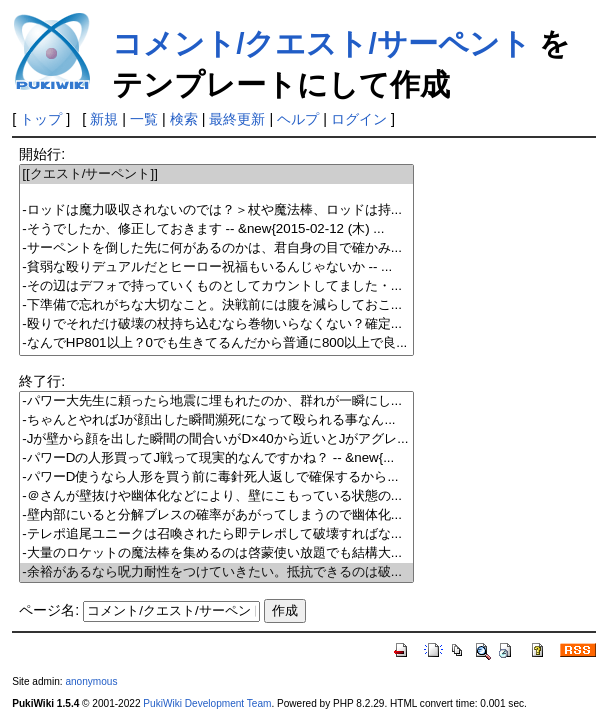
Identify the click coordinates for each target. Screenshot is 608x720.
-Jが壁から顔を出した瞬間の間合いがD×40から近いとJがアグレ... (216, 439)
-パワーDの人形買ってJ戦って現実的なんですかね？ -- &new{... (216, 458)
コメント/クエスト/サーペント (321, 43)
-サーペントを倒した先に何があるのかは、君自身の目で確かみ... (216, 248)
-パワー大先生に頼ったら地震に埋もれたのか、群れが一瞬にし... (216, 401)
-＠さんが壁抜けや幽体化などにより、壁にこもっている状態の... (216, 496)
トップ (41, 119)
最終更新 (237, 119)
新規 (104, 119)
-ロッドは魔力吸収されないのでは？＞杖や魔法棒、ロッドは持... (216, 210)
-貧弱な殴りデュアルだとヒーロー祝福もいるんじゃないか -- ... (216, 267)
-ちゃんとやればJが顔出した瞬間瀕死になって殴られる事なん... (216, 420)
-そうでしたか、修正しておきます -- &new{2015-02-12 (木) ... (216, 229)
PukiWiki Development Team (207, 703)
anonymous (91, 681)
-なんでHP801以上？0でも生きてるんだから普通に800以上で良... (216, 343)
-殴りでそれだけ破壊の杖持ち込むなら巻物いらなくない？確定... (216, 324)
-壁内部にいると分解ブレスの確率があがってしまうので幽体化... (216, 515)
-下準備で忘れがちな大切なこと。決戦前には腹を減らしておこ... (216, 305)
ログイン (359, 119)
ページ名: (49, 610)
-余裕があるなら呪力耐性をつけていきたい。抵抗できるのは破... (216, 572)
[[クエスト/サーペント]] (216, 174)
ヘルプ (298, 119)
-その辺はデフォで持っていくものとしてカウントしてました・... (216, 286)
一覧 (144, 119)
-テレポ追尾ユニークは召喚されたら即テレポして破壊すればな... (216, 534)
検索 (184, 119)
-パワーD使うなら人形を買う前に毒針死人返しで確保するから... (216, 477)
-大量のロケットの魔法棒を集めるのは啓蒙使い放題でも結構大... (216, 553)
